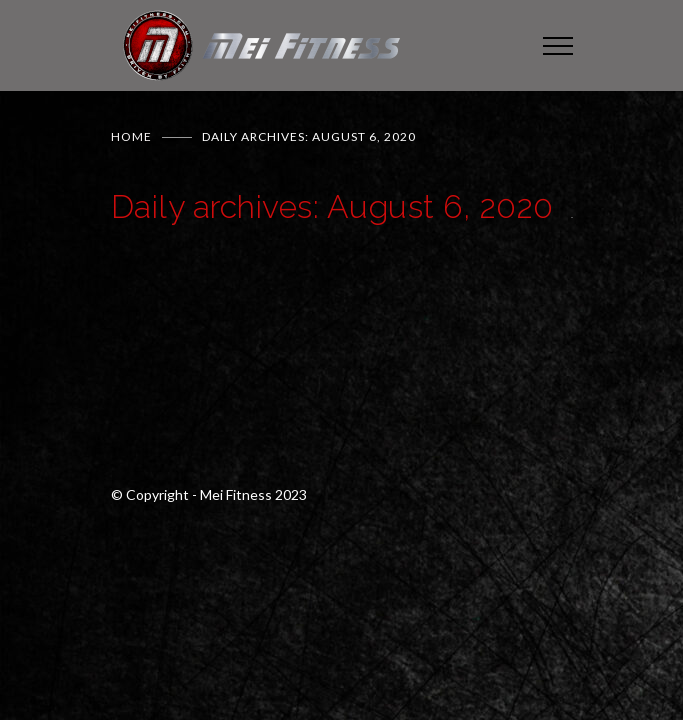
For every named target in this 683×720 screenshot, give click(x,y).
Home (131, 136)
